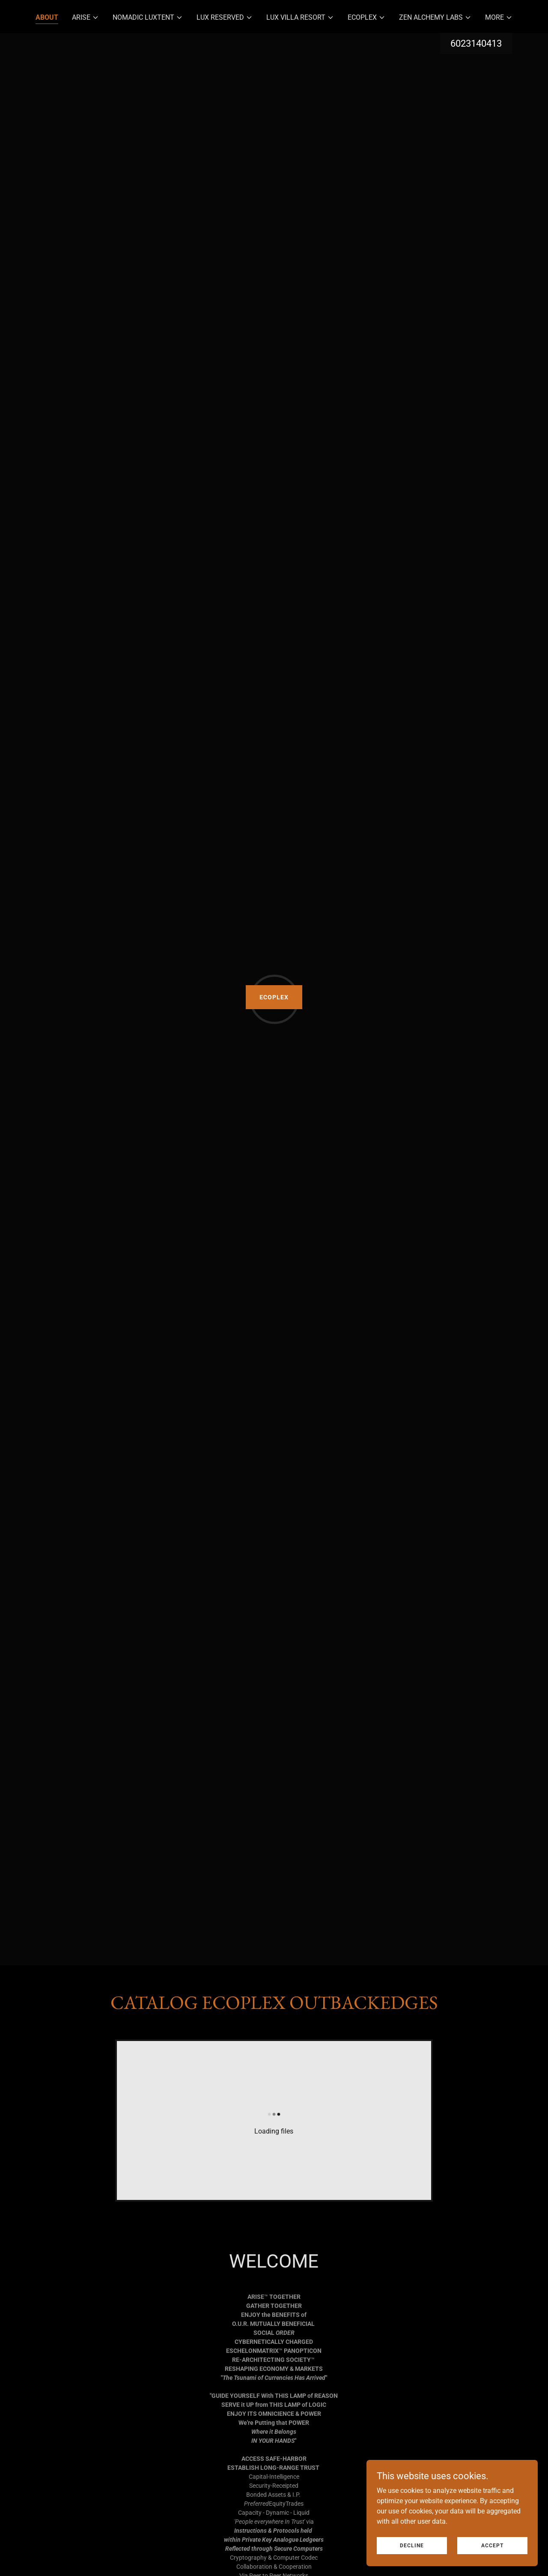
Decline (412, 2545)
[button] (85, 17)
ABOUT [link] (47, 17)
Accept (492, 2545)
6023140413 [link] (476, 43)
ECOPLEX (274, 997)
